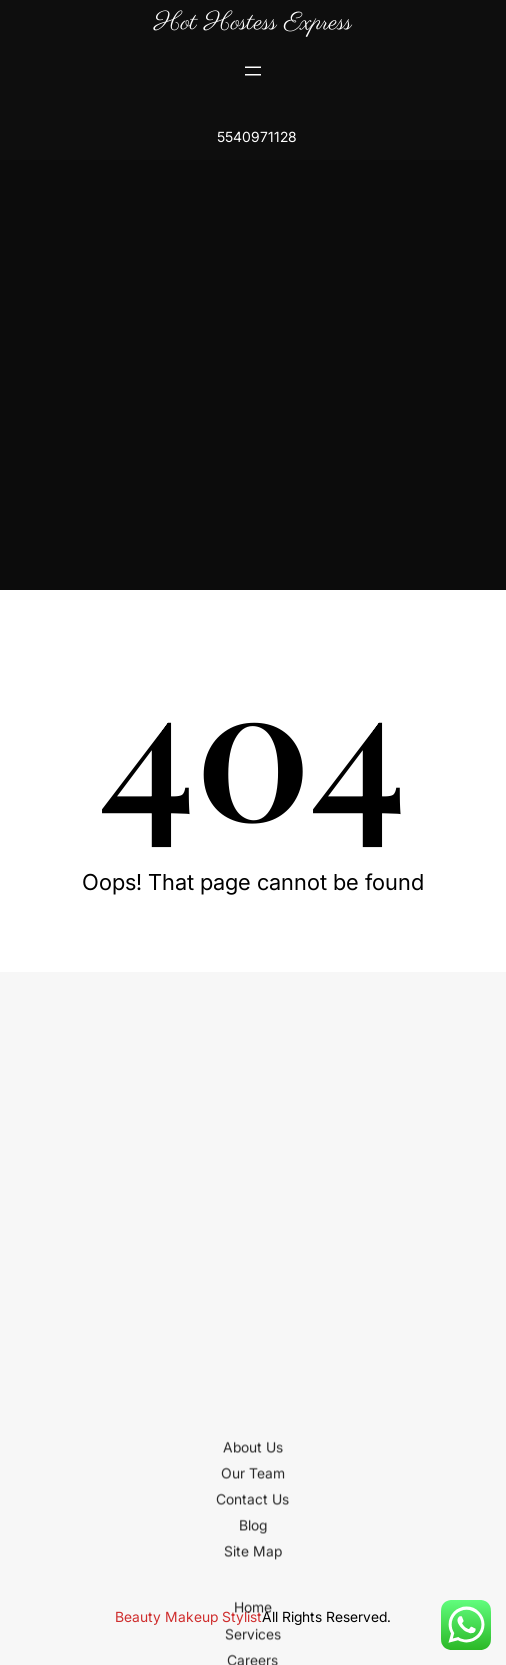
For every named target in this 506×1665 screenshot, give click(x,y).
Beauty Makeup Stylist (188, 1616)
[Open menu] (253, 71)
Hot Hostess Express (253, 23)
